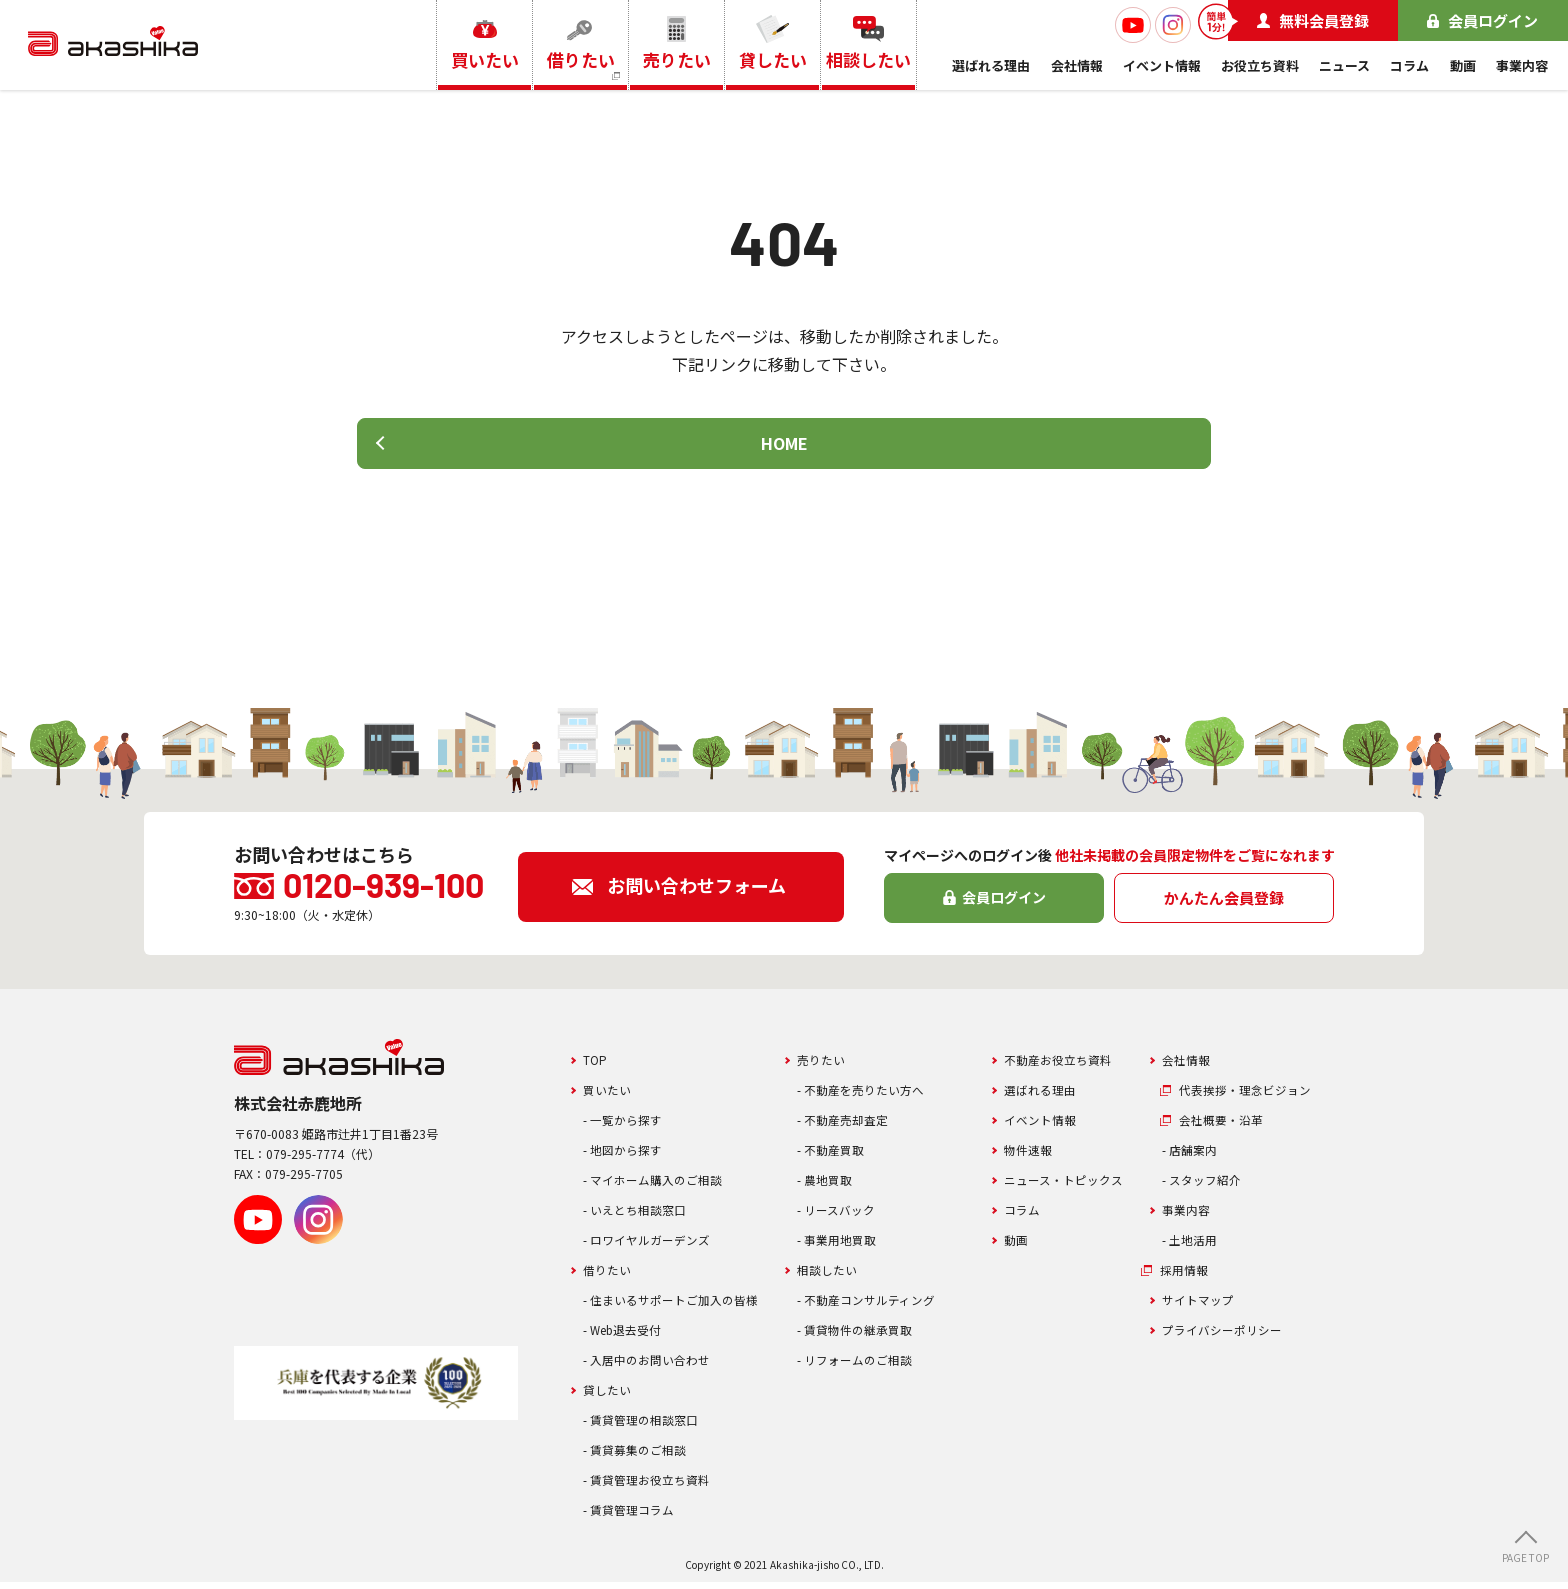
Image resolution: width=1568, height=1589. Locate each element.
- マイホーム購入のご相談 (658, 1186)
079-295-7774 (305, 1161)
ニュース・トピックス (1068, 1186)
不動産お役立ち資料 (1062, 1066)
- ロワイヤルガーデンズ (652, 1246)
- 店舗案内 (1192, 1156)
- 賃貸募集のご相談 (639, 1456)
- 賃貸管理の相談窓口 (645, 1426)
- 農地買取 (827, 1186)
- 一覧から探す (626, 1126)
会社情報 (1077, 65)
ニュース (1344, 65)
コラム (1409, 65)
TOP (595, 1066)
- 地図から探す (626, 1156)
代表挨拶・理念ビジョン (1250, 1096)
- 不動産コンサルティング (872, 1306)
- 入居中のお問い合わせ (652, 1366)
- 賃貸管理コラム (632, 1516)
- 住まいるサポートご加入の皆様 (678, 1306)
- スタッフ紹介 (1205, 1186)
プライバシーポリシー (1227, 1336)
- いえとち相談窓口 (639, 1216)
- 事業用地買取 (840, 1246)
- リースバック (839, 1216)
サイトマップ (1201, 1306)
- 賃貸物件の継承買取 (859, 1336)
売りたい (823, 1066)
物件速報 (1030, 1156)
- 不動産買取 (833, 1156)
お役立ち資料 (1260, 65)
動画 (1463, 65)
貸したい (609, 1396)
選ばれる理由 (991, 65)
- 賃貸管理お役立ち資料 (652, 1486)
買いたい (609, 1096)
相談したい (829, 1276)
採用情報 (1187, 1276)
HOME (784, 447)
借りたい (609, 1276)
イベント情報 (1162, 65)
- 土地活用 (1192, 1246)
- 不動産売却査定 (846, 1126)
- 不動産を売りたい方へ (866, 1096)
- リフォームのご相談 (859, 1366)
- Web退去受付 (626, 1336)
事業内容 (1522, 65)
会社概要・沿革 (1224, 1126)
